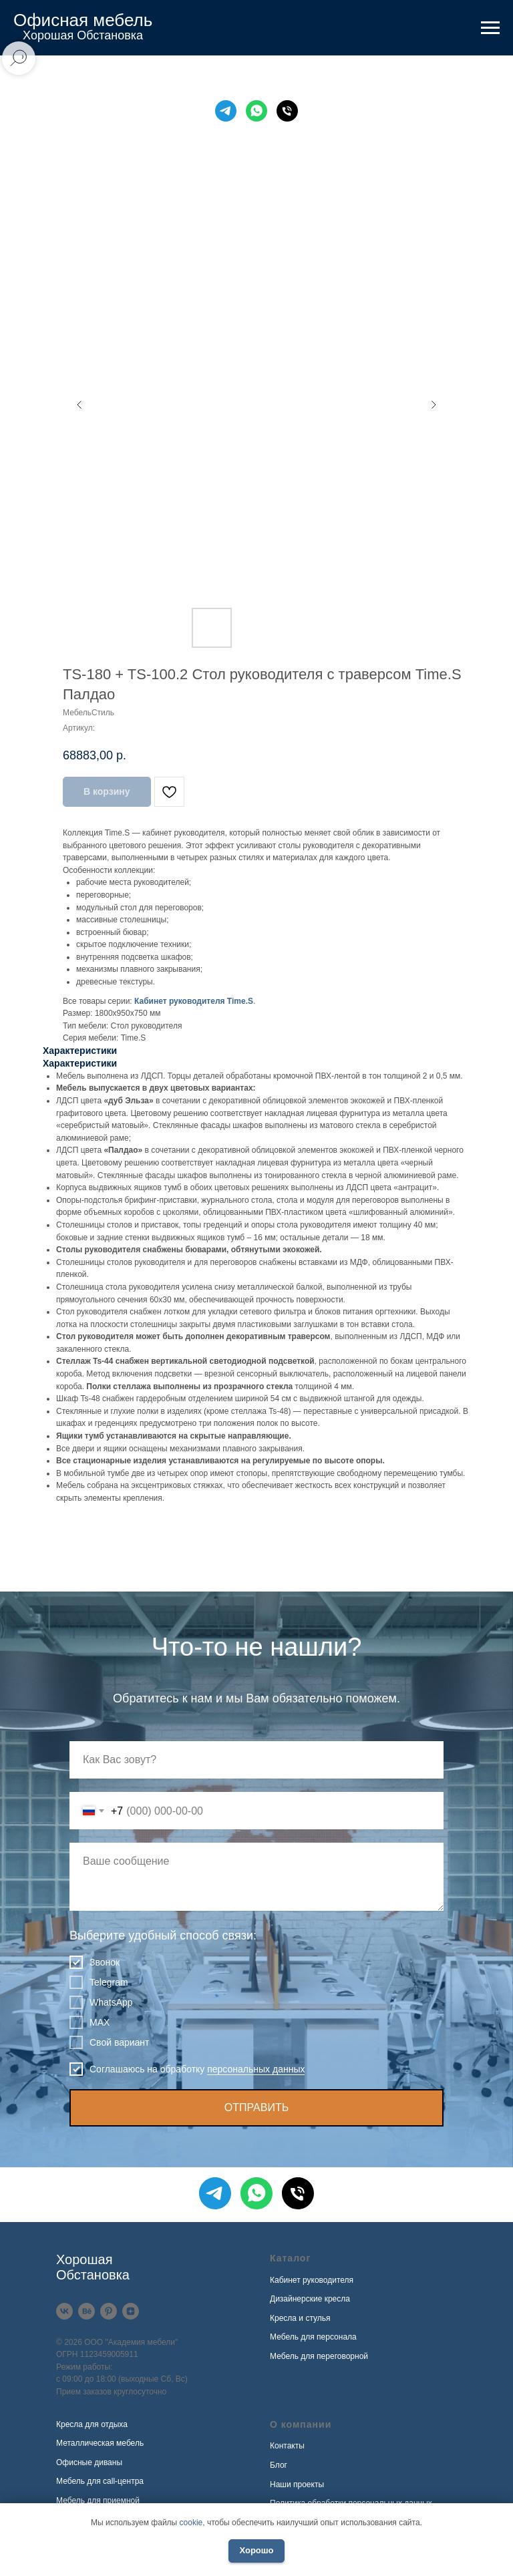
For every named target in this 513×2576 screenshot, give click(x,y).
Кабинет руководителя (311, 2280)
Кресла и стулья (300, 2318)
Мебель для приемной (98, 2500)
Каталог (290, 2258)
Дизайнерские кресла (310, 2299)
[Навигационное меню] (490, 28)
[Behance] (86, 2311)
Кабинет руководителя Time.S (193, 1001)
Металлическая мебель (100, 2443)
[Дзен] (130, 2311)
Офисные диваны (89, 2462)
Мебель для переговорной (319, 2356)
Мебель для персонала (313, 2337)
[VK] (64, 2311)
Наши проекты (297, 2484)
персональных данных (256, 2069)
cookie (191, 2522)
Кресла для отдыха (92, 2424)
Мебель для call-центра (100, 2481)
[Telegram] (225, 111)
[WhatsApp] (256, 111)
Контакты (287, 2445)
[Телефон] (287, 111)
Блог (278, 2465)
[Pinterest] (108, 2311)
